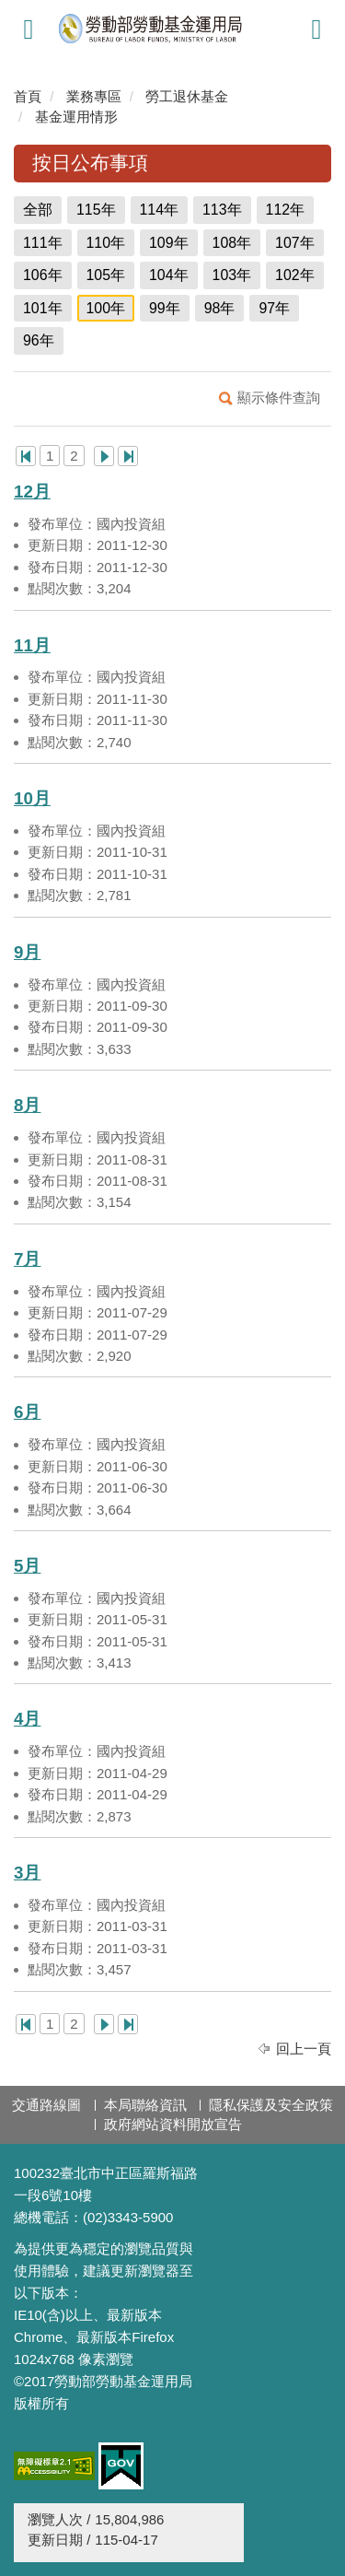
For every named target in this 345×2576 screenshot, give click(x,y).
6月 (27, 1412)
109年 (169, 243)
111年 (43, 243)
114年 (159, 209)
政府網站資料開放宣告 (173, 2124)
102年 (295, 275)
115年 (96, 209)
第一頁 (26, 456)
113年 (222, 209)
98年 (220, 308)
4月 (27, 1718)
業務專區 (93, 96)
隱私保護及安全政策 (271, 2105)
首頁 (27, 96)
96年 (38, 340)
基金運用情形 (76, 116)
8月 (27, 1105)
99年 (164, 308)
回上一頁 (303, 2048)
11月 (32, 645)
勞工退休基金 (186, 96)
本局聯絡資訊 (145, 2105)
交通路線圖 (46, 2105)
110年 (106, 243)
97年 (274, 308)
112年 (285, 209)
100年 (106, 308)
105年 (106, 275)
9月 (27, 952)
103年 (232, 275)
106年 (43, 275)
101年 (43, 308)
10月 (32, 798)
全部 (37, 209)
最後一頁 (128, 456)
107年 (295, 243)
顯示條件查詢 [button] (278, 397)
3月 (27, 1872)
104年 (169, 275)
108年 (232, 243)
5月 (27, 1565)
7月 (27, 1259)
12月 (32, 491)
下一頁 (104, 456)
